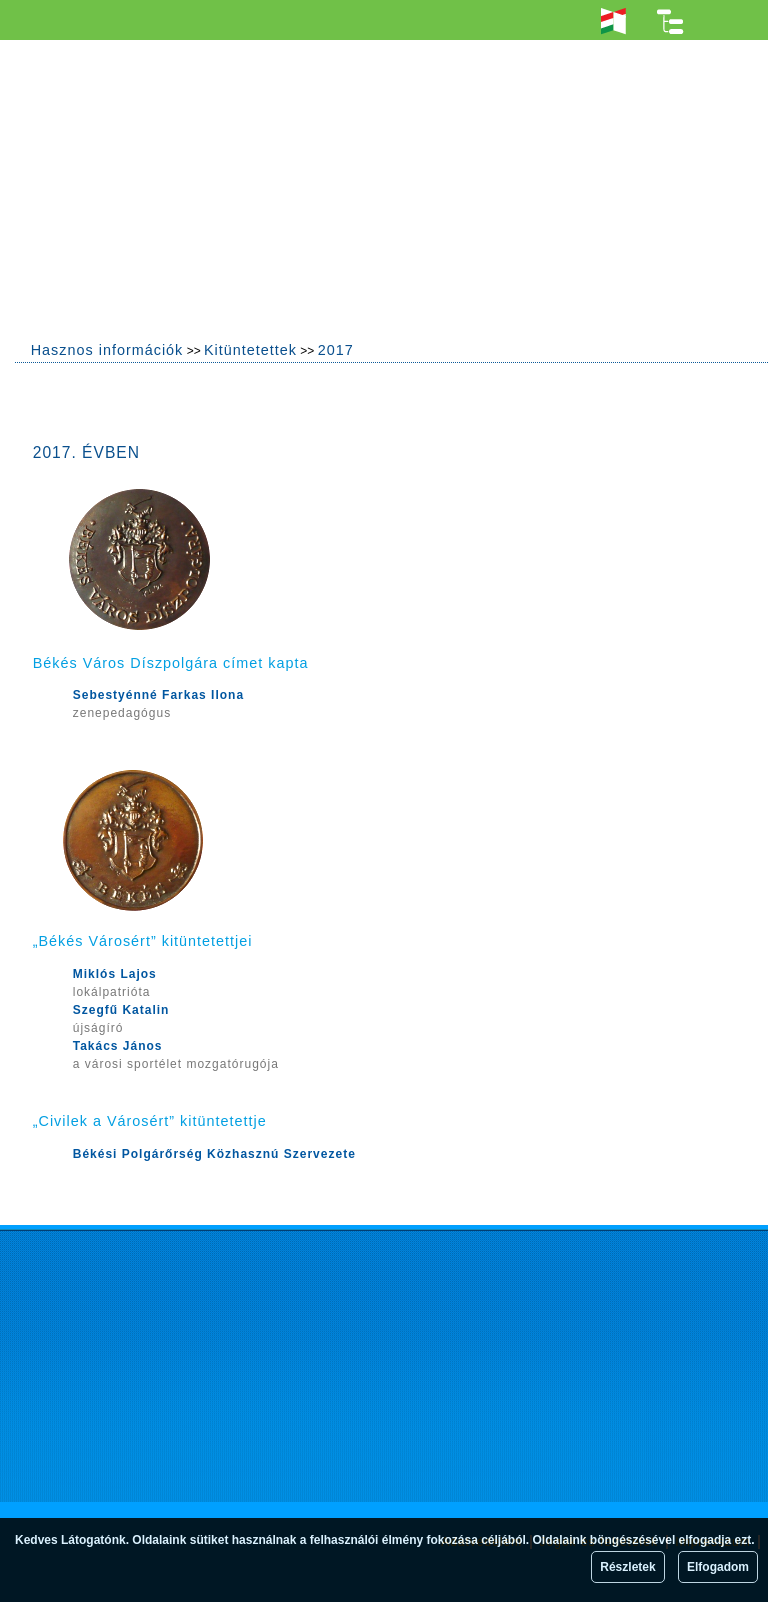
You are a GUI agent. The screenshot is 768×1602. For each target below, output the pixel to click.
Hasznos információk (107, 350)
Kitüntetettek (250, 350)
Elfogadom (718, 1567)
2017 (336, 350)
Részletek (627, 1567)
